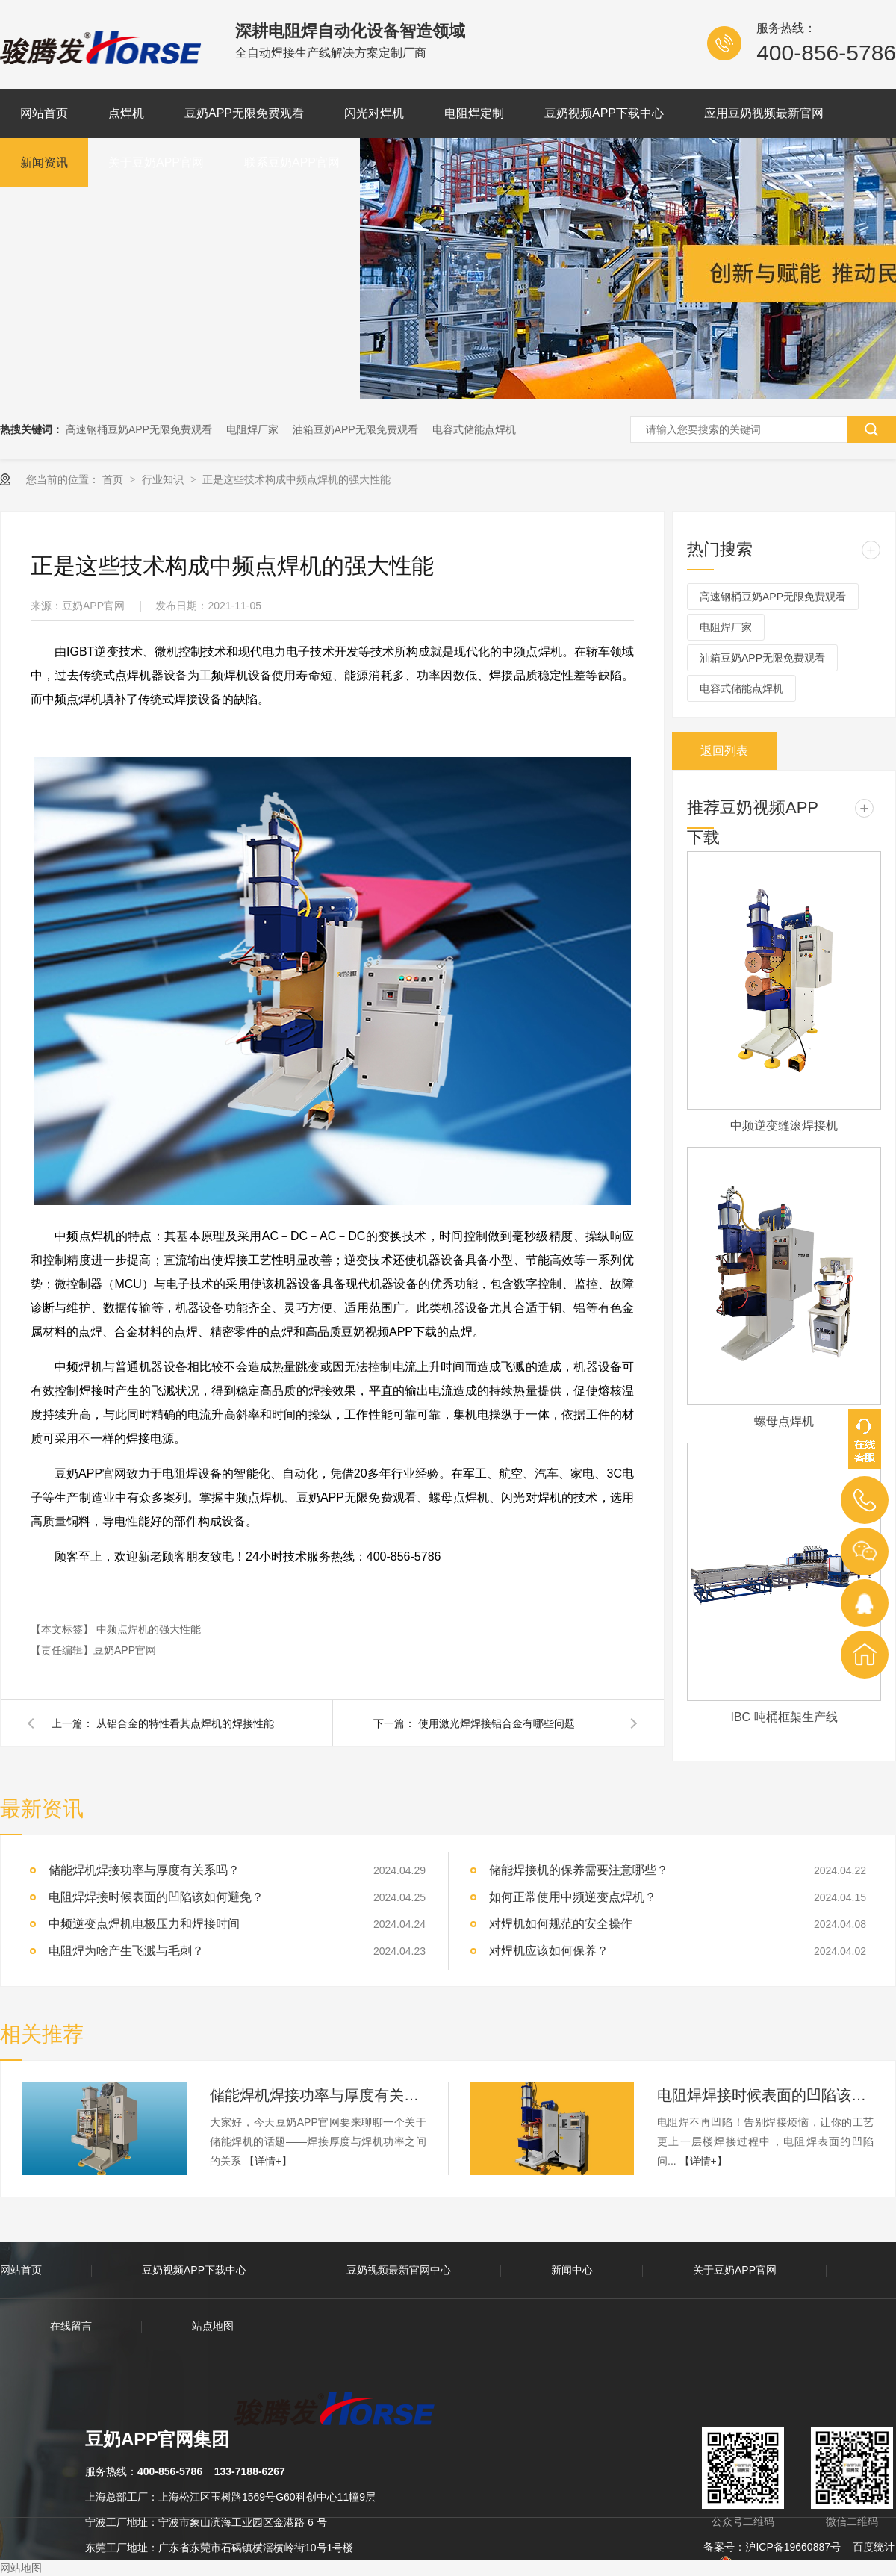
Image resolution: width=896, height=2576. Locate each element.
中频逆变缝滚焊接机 (784, 1125)
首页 (114, 479)
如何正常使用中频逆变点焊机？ (572, 1897)
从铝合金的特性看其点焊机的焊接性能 (185, 1723)
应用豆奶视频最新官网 (764, 113)
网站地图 (21, 2568)
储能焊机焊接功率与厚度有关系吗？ (144, 1870)
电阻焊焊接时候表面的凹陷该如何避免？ (156, 1897)
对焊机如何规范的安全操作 (560, 1923)
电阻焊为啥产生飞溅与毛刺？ (126, 1950)
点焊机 (126, 113)
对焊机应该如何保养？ (549, 1950)
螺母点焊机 (784, 1421)
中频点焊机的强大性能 (148, 1629)
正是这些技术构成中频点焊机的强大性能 (296, 479)
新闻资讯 (44, 162)
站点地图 (213, 2326)
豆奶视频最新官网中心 (398, 2270)
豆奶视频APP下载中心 (604, 113)
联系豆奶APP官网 (292, 162)
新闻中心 (572, 2270)
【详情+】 (268, 2161)
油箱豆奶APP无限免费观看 (355, 429)
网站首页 (44, 113)
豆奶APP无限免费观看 (244, 113)
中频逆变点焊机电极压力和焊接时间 (144, 1923)
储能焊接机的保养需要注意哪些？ (578, 1870)
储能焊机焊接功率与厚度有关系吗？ (318, 2095)
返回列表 (724, 750)
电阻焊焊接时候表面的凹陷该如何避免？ (765, 2095)
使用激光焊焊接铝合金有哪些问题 (496, 1723)
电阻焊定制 (474, 113)
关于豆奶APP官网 (156, 162)
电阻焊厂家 (252, 429)
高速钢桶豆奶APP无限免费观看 (139, 429)
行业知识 (164, 479)
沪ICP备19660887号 (793, 2547)
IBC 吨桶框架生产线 (783, 1717)
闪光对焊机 (374, 113)
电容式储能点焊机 (474, 429)
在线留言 (71, 2326)
